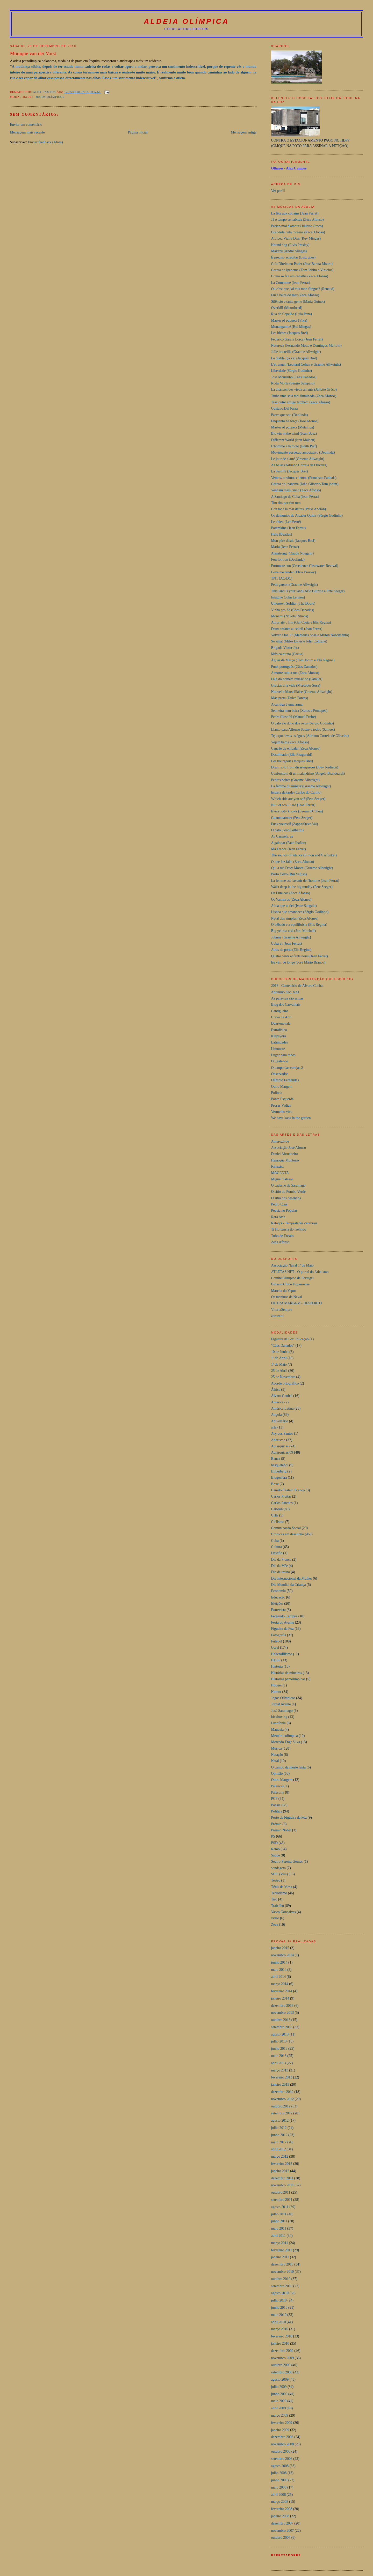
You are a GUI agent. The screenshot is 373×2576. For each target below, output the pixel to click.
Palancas (277, 1786)
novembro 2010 (282, 2272)
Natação (277, 1755)
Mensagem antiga (243, 132)
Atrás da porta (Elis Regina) (291, 950)
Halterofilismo (281, 1654)
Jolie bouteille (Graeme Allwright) (296, 352)
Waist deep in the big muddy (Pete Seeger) (302, 887)
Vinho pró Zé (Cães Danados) (292, 610)
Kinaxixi (277, 1166)
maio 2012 (278, 2142)
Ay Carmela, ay (282, 836)
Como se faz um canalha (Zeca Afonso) (299, 276)
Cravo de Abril (282, 1017)
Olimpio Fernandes (285, 1080)
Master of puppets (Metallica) (292, 427)
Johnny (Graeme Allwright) (291, 937)
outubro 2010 (281, 2279)
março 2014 (279, 1984)
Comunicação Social (286, 1528)
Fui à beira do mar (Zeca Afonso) (295, 295)
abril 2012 (278, 2149)
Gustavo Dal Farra (284, 408)
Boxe (275, 1484)
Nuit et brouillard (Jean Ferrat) (293, 805)
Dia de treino (280, 1572)
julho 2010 (279, 2300)
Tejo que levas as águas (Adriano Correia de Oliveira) (310, 736)
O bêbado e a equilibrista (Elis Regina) (299, 925)
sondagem (278, 1868)
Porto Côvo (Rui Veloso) (289, 874)
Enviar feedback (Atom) (45, 142)
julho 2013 (279, 2041)
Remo (275, 1849)
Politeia (276, 1093)
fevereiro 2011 (281, 2250)
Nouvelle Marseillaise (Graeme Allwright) (301, 692)
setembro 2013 (281, 2027)
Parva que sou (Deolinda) (289, 415)
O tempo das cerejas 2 (287, 1068)
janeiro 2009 (280, 2430)
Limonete (278, 1049)
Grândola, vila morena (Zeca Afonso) (298, 232)
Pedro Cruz (279, 1204)
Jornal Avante (281, 1704)
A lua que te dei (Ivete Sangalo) (294, 906)
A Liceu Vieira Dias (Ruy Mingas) (296, 238)
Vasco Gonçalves (283, 1912)
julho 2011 (278, 2214)
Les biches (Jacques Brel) (289, 333)
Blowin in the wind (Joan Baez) (294, 433)
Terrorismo (279, 1893)
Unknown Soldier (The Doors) (293, 603)
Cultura (276, 1547)
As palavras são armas (287, 998)
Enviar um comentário (26, 125)
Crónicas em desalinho (287, 1534)
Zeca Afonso (280, 1242)
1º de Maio (279, 1364)
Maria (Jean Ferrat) (285, 547)
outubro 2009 (281, 2365)
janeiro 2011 (280, 2257)
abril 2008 (278, 2495)
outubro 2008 (281, 2451)
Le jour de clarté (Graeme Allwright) (297, 459)
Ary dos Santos (282, 1433)
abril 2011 (278, 2236)
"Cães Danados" (283, 1346)
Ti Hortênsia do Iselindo (288, 1229)
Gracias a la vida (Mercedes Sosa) (295, 685)
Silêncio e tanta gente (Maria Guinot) (298, 302)
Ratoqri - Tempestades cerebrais (294, 1223)
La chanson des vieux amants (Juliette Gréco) (304, 389)
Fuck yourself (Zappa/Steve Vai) (294, 824)
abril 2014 (278, 1977)
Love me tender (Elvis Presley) (293, 572)
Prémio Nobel (281, 1830)
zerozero (277, 1316)
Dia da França (281, 1559)
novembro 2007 (282, 2531)
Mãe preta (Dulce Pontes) (289, 698)
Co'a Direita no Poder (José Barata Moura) (302, 264)
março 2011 (279, 2243)
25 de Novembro (283, 1377)
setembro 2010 (281, 2286)
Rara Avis (278, 1217)
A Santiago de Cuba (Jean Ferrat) (295, 497)
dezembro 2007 (282, 2523)
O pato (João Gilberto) (287, 830)
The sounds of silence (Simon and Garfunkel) (304, 855)
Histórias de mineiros (286, 1673)
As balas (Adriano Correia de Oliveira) (299, 465)
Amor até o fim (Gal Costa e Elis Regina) (301, 622)
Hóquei (276, 1685)
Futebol (276, 1641)
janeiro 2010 (280, 2343)
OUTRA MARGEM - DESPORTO (296, 1303)
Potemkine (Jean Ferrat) (288, 528)
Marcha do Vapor (283, 1291)
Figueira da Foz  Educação (290, 1339)
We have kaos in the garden (291, 1118)
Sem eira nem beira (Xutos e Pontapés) (299, 711)
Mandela (277, 1729)
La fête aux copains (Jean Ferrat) (295, 213)
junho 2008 (279, 2480)
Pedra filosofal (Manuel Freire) (293, 717)
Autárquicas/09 (282, 1452)
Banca (275, 1459)
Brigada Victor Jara (285, 648)
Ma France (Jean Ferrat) (288, 849)
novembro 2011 (282, 2185)
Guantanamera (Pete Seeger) (291, 818)
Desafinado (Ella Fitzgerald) (291, 755)
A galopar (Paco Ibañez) (288, 843)
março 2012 (279, 2156)
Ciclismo (277, 1522)
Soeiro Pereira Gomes (287, 1861)
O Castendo (279, 1061)
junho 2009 (279, 2394)
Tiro (274, 1899)
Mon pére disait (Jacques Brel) (293, 541)
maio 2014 (278, 1970)
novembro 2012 (282, 2099)
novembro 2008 (282, 2444)
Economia (278, 1591)
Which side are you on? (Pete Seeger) (298, 799)
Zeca (274, 1925)
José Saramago (282, 1711)
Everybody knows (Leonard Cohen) (297, 811)
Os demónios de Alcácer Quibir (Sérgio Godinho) (307, 515)
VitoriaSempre (281, 1310)
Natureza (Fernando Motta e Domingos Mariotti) (306, 345)
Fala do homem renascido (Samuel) (296, 679)
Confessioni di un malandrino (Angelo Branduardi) (308, 773)
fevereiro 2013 (281, 2077)
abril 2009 (278, 2408)
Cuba (275, 1541)
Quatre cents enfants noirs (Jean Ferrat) (299, 956)
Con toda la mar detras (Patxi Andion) (298, 509)
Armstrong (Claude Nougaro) (292, 553)
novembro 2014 (282, 1955)
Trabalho (277, 1906)
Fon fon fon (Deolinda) (288, 559)
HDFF (276, 1660)
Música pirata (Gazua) (287, 654)
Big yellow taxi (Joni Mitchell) (293, 931)
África (276, 1389)
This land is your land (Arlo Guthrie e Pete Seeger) (308, 591)
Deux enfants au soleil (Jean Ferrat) (296, 629)
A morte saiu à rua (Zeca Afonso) (295, 673)
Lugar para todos (283, 1055)
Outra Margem (281, 1087)
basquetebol (279, 1465)
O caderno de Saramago (288, 1185)
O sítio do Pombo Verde (288, 1192)
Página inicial (138, 132)
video (275, 1918)
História (277, 1666)
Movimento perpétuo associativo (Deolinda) (303, 452)
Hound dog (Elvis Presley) (290, 245)
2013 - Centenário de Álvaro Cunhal (297, 986)
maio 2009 (278, 2401)
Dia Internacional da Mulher (291, 1578)
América (277, 1402)
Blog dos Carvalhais (285, 1004)
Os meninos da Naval (286, 1297)
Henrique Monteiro (285, 1160)
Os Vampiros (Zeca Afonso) (291, 899)
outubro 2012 (281, 2106)
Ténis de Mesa (281, 1887)
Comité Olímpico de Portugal (292, 1278)
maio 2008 (278, 2487)
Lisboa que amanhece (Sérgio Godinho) (299, 912)
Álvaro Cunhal (281, 1396)
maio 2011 (278, 2228)
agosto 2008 (280, 2466)
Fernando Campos (284, 1616)
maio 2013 (278, 2056)
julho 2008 (279, 2473)
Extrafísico (279, 1030)
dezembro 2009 (282, 2351)
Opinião (277, 1773)
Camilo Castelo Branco (288, 1490)
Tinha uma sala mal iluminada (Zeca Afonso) (303, 396)
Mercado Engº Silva (285, 1742)
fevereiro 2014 (281, 1991)
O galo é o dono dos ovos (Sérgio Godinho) (302, 723)
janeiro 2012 (280, 2171)
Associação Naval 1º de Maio (292, 1265)
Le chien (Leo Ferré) (286, 522)
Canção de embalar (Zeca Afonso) (295, 748)
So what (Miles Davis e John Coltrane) (299, 641)
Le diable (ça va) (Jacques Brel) (294, 358)
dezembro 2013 (282, 2006)
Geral (275, 1647)
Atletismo (278, 1440)
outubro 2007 (281, 2538)
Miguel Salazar (282, 1179)
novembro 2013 (282, 2013)
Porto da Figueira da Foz (289, 1817)
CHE (274, 1515)
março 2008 (279, 2502)
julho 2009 (279, 2387)
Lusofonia (278, 1723)
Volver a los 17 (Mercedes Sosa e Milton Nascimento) (310, 635)
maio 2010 (278, 2315)
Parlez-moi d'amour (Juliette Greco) (297, 226)
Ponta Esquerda (282, 1099)
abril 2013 (278, 2063)
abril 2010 (278, 2322)
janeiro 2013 (280, 2084)
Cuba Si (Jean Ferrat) (286, 943)
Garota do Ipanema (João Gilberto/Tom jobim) (305, 484)
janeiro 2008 (280, 2516)
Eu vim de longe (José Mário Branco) (298, 962)
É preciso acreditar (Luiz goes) (293, 257)
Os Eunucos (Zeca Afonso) (290, 893)
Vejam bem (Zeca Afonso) (290, 742)
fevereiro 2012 (281, 2164)
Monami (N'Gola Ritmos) (289, 616)
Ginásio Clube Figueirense (290, 1284)
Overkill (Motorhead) (286, 308)
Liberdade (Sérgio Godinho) (291, 371)
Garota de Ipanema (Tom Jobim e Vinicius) (302, 270)
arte (274, 1427)
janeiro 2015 (280, 1948)
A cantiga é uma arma (287, 704)
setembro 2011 (281, 2200)
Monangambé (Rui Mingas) (291, 327)
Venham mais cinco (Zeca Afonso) (296, 490)
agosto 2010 (280, 2293)
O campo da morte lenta (288, 1767)
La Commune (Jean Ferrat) (290, 283)
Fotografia (278, 1635)
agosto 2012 (280, 2120)
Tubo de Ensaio (282, 1236)
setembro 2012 (281, 2113)
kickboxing (279, 1717)
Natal (275, 1761)
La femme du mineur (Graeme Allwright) (301, 786)
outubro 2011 (280, 2192)
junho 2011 (279, 2221)
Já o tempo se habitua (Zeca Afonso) (297, 219)
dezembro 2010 (282, 2264)
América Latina (282, 1408)
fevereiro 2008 (281, 2509)
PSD (274, 1843)
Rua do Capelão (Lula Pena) (291, 314)
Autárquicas (280, 1446)
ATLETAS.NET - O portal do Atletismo (300, 1272)
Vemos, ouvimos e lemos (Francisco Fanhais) (304, 478)
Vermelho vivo (281, 1112)
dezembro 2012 (282, 2092)
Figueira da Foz (282, 1629)
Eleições (277, 1603)
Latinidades (279, 1042)
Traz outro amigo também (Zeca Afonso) (300, 402)
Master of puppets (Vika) (289, 320)
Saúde (275, 1855)
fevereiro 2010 (281, 2336)
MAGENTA (280, 1173)
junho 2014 (279, 1962)
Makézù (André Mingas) (289, 251)
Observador (279, 1074)
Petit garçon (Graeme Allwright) (294, 585)
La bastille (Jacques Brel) (289, 471)
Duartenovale (281, 1023)
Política (276, 1811)
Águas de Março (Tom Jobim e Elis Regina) (303, 660)
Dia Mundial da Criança (288, 1585)
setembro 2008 (281, 2459)
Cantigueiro (279, 1011)
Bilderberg (278, 1471)
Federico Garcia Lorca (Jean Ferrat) (297, 339)
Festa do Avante (282, 1622)
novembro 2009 (282, 2358)
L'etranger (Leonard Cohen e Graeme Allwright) (306, 364)
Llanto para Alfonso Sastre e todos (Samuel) (303, 729)
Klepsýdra (278, 1036)
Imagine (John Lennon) (288, 597)
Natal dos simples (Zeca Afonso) (294, 918)
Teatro (275, 1880)
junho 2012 (279, 2135)
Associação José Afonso (288, 1148)
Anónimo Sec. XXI (285, 992)
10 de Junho (280, 1352)
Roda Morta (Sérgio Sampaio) (293, 383)
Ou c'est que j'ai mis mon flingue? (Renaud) (302, 289)
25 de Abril (279, 1371)
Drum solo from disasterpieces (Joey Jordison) (304, 767)
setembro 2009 (281, 2372)
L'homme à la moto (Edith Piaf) (294, 446)
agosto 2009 (280, 2379)
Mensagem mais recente (27, 132)
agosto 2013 (280, 2034)
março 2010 (279, 2329)
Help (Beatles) (281, 534)
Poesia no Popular (284, 1210)
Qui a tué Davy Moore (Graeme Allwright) (302, 868)
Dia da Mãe (279, 1566)
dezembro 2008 (282, 2437)
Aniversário (279, 1421)
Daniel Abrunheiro (284, 1154)
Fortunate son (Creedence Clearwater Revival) (304, 566)
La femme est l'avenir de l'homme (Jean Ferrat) (305, 881)
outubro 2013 (281, 2020)
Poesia (276, 1805)
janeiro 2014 (280, 1998)
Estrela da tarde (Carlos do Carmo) (296, 792)
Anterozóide (280, 1141)
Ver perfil (278, 191)
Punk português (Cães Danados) (294, 667)
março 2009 (279, 2415)
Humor (276, 1692)
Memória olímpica (284, 1736)
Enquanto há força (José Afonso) (294, 421)
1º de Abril (279, 1358)
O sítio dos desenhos (286, 1198)
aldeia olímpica (186, 21)
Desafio (276, 1553)
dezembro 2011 (282, 2178)
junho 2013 (279, 2049)
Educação (278, 1597)
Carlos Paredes (282, 1503)
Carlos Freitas (281, 1496)
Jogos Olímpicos (50, 96)
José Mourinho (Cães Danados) (294, 377)
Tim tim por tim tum (286, 503)
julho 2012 (279, 2128)
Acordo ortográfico (285, 1383)
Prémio (276, 1824)
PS (273, 1836)
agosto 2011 (280, 2207)
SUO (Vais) (279, 1874)
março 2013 (279, 2070)
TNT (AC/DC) (281, 578)
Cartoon (277, 1509)
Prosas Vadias (281, 1105)
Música (276, 1748)
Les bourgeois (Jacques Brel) (292, 761)
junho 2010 (279, 2307)
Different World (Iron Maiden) (293, 440)
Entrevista (278, 1610)
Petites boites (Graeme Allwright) (295, 780)
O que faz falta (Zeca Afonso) (292, 862)
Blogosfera (279, 1477)
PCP (274, 1799)
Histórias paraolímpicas (288, 1679)
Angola (276, 1415)
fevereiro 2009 (281, 2423)
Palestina (277, 1792)
